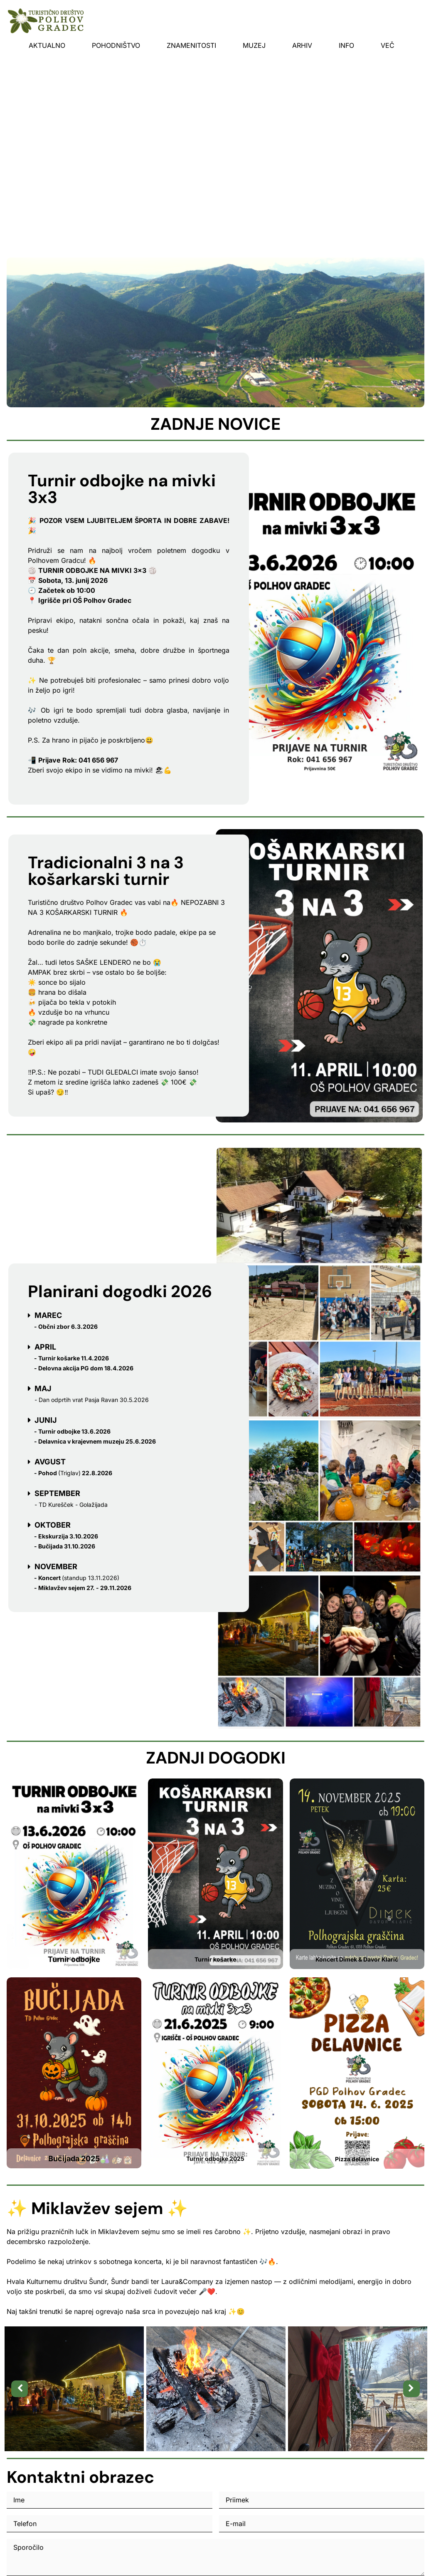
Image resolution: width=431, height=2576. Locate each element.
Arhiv (302, 45)
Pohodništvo (116, 45)
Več (387, 45)
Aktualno (47, 45)
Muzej (254, 45)
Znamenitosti (191, 45)
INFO (346, 45)
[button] (19, 2388)
